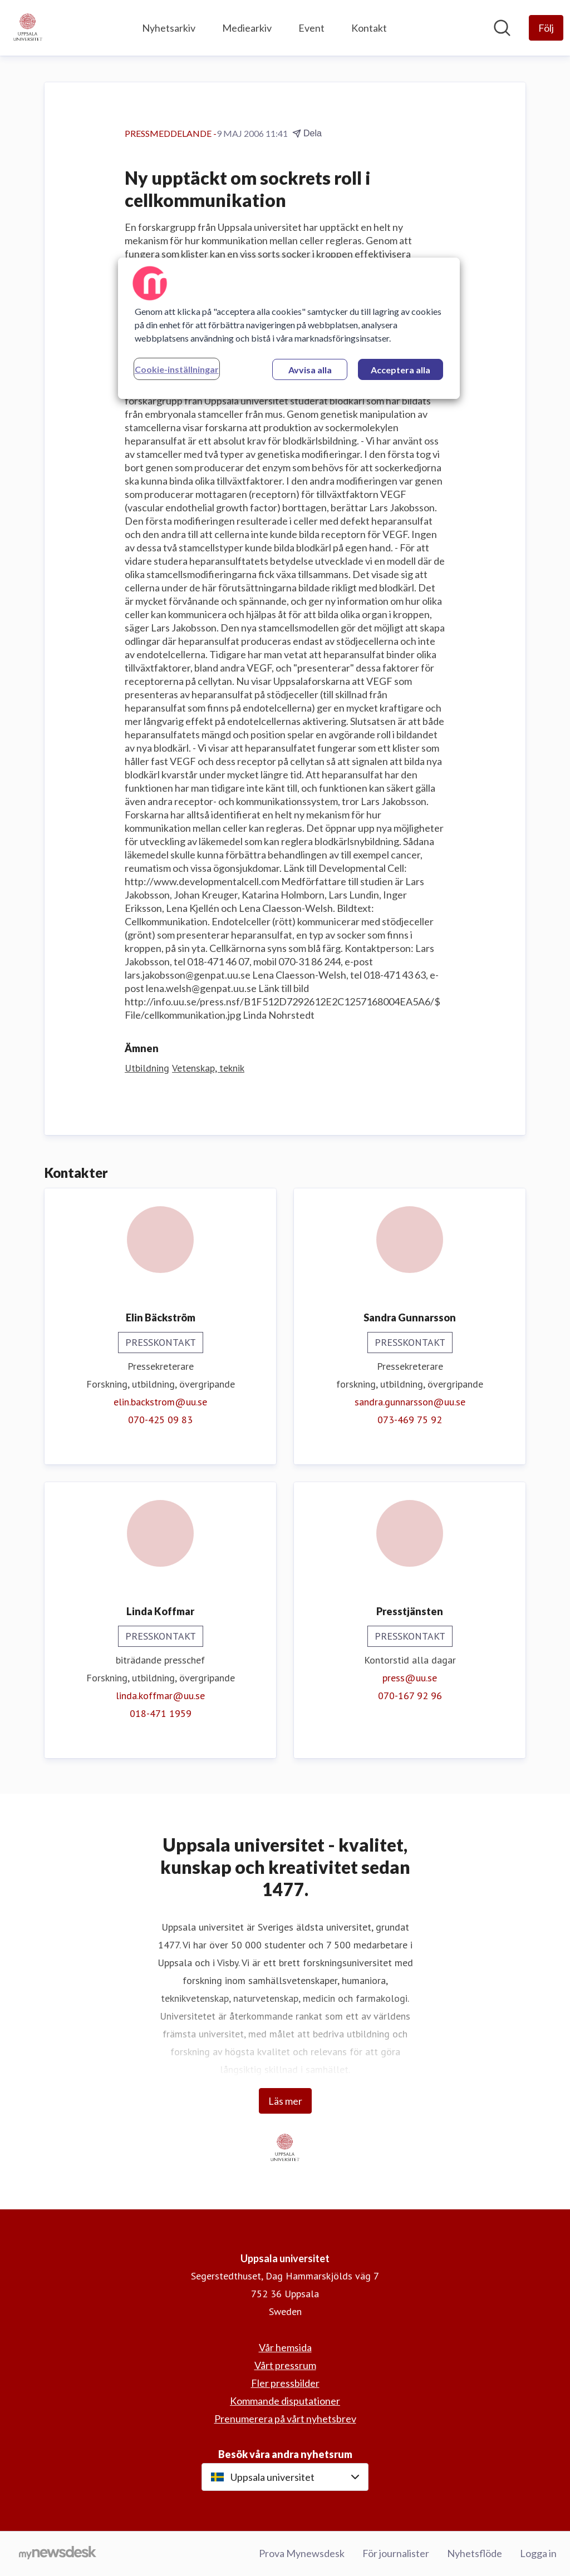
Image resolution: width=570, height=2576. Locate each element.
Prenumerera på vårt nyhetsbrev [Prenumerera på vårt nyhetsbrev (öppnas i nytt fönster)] (285, 2418)
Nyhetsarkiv (168, 28)
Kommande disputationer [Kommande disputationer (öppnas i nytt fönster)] (285, 2401)
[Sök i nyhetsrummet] (502, 28)
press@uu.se (409, 1677)
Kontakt (369, 28)
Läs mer (285, 2101)
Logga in (538, 2553)
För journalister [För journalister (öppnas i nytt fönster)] (395, 2553)
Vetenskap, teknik (208, 1068)
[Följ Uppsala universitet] (546, 28)
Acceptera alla (400, 369)
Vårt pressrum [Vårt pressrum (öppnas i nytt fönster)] (285, 2365)
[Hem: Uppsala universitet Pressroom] (28, 28)
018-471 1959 (160, 1713)
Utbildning (147, 1068)
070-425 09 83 (160, 1419)
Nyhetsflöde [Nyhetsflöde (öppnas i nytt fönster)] (474, 2553)
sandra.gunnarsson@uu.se (410, 1401)
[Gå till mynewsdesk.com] (57, 2554)
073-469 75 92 (409, 1419)
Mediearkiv (247, 28)
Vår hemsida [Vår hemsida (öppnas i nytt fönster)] (285, 2347)
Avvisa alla (310, 369)
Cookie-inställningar (177, 369)
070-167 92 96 (410, 1695)
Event (311, 28)
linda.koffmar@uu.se (160, 1695)
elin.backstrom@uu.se (160, 1401)
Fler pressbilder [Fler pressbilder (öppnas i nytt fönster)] (285, 2383)
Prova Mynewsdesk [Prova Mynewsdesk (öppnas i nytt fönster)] (302, 2553)
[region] (289, 328)
